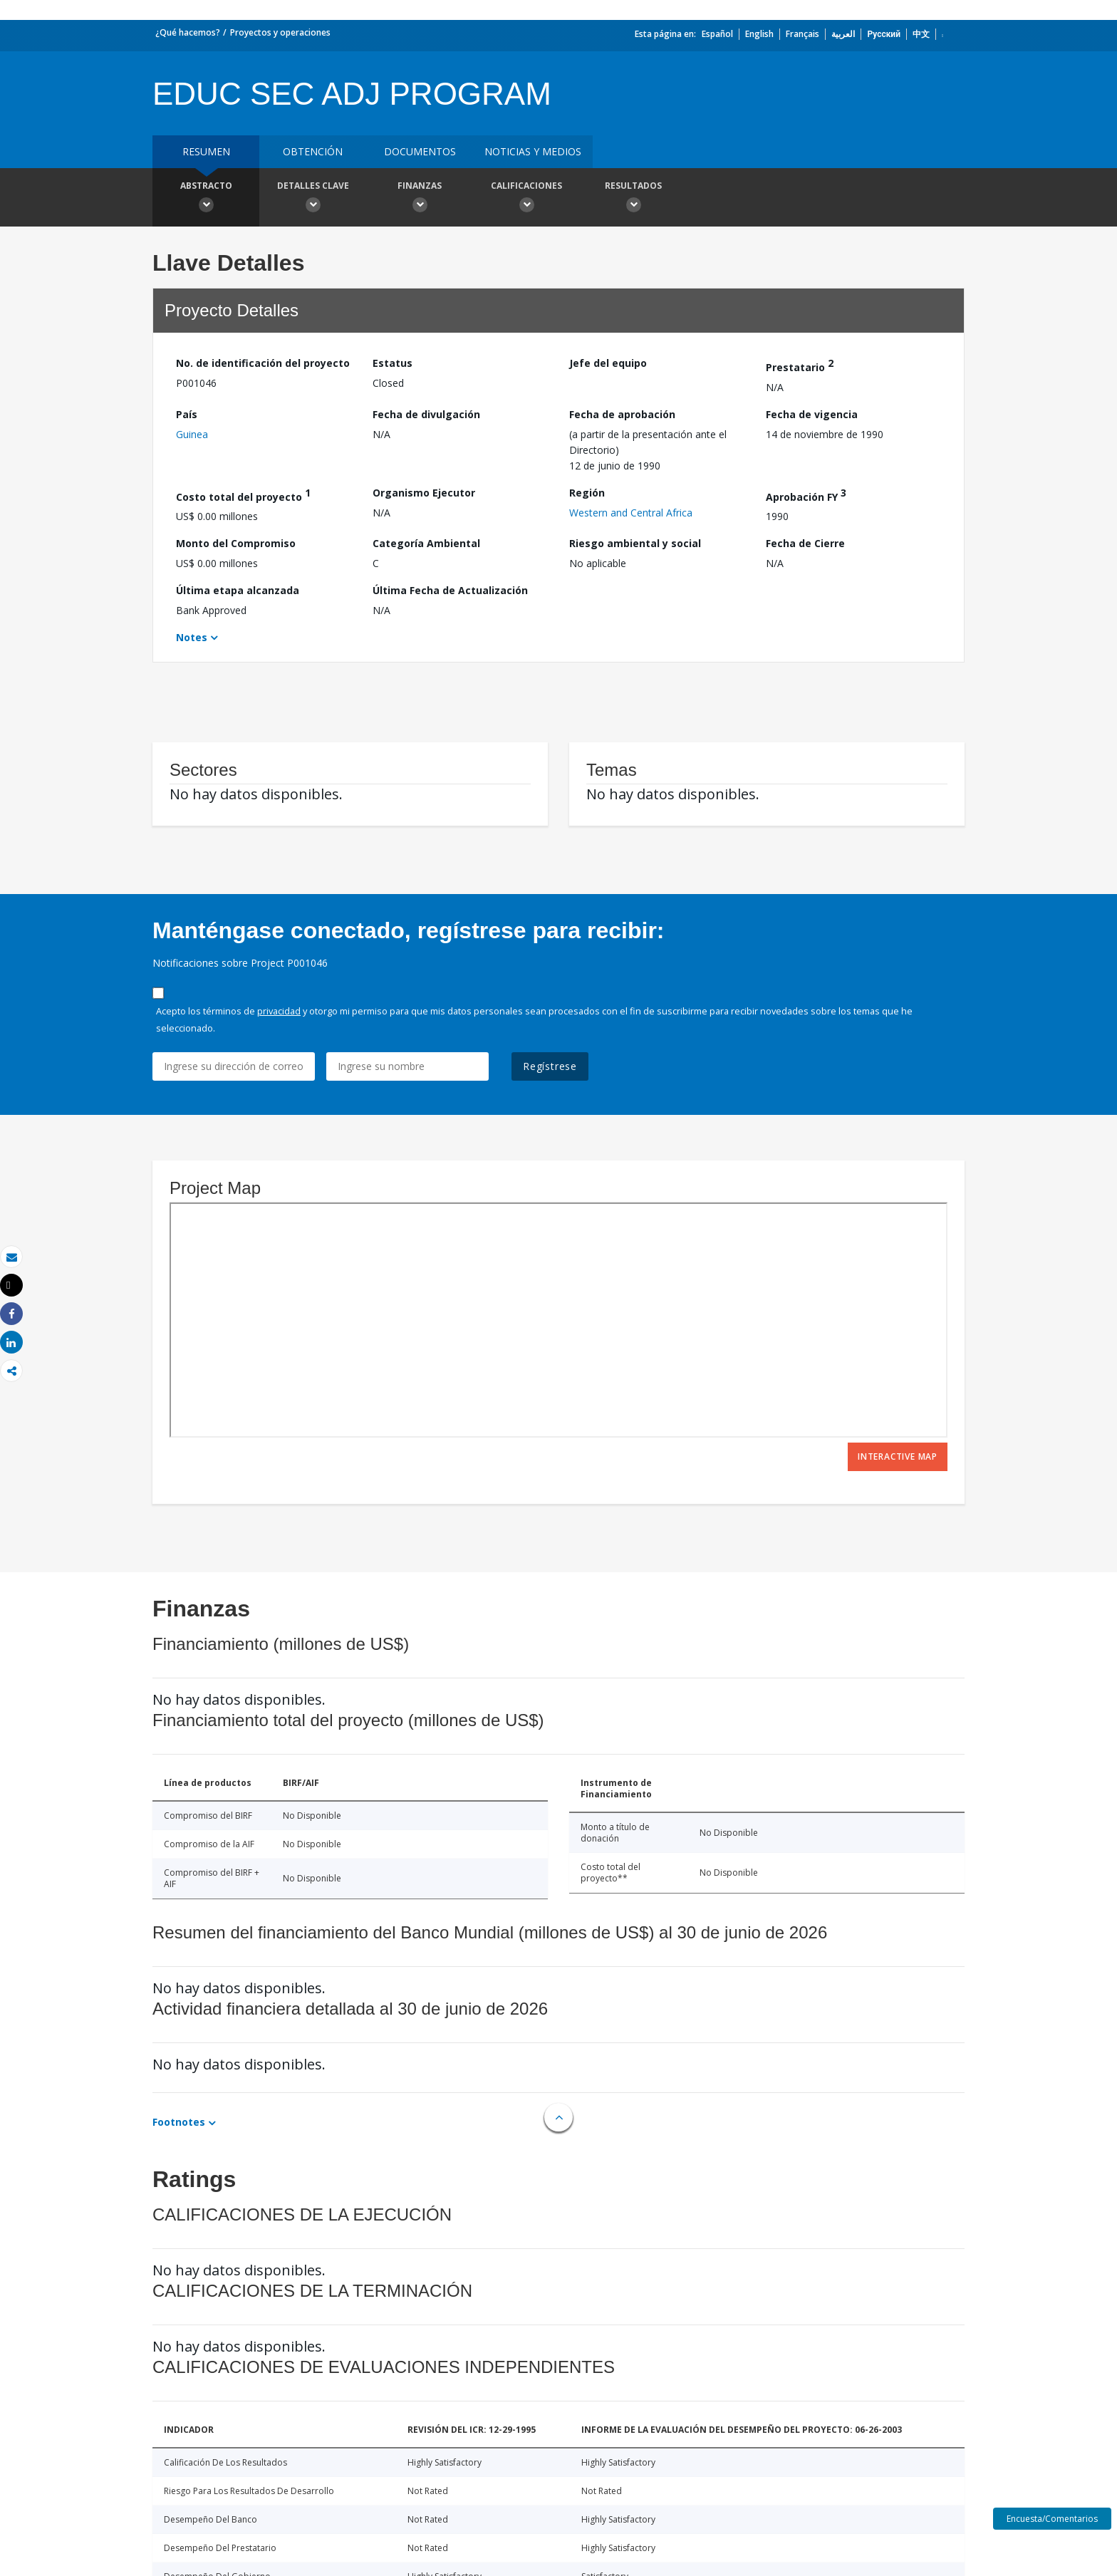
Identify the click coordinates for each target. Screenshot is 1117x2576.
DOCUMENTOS (420, 151)
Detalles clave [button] (313, 199)
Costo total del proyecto (243, 495)
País (186, 414)
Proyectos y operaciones (280, 32)
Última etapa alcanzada (237, 590)
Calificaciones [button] (526, 199)
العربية (843, 34)
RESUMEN (206, 151)
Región (587, 492)
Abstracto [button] (206, 199)
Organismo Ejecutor (424, 492)
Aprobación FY (806, 495)
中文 (921, 34)
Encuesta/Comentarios (1052, 2519)
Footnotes (178, 2122)
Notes (191, 637)
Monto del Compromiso (236, 543)
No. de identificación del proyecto (263, 363)
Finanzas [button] (420, 199)
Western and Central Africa (630, 512)
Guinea (192, 434)
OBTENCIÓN (313, 151)
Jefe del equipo (608, 363)
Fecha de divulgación (426, 414)
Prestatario (799, 365)
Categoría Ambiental (426, 543)
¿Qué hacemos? (187, 32)
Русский (883, 34)
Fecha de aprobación (622, 414)
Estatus (392, 363)
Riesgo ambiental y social (635, 543)
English (759, 34)
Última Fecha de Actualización (450, 590)
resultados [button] (633, 199)
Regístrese (550, 1066)
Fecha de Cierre (805, 543)
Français (802, 34)
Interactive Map (897, 1456)
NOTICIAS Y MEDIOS (532, 151)
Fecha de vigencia (812, 414)
